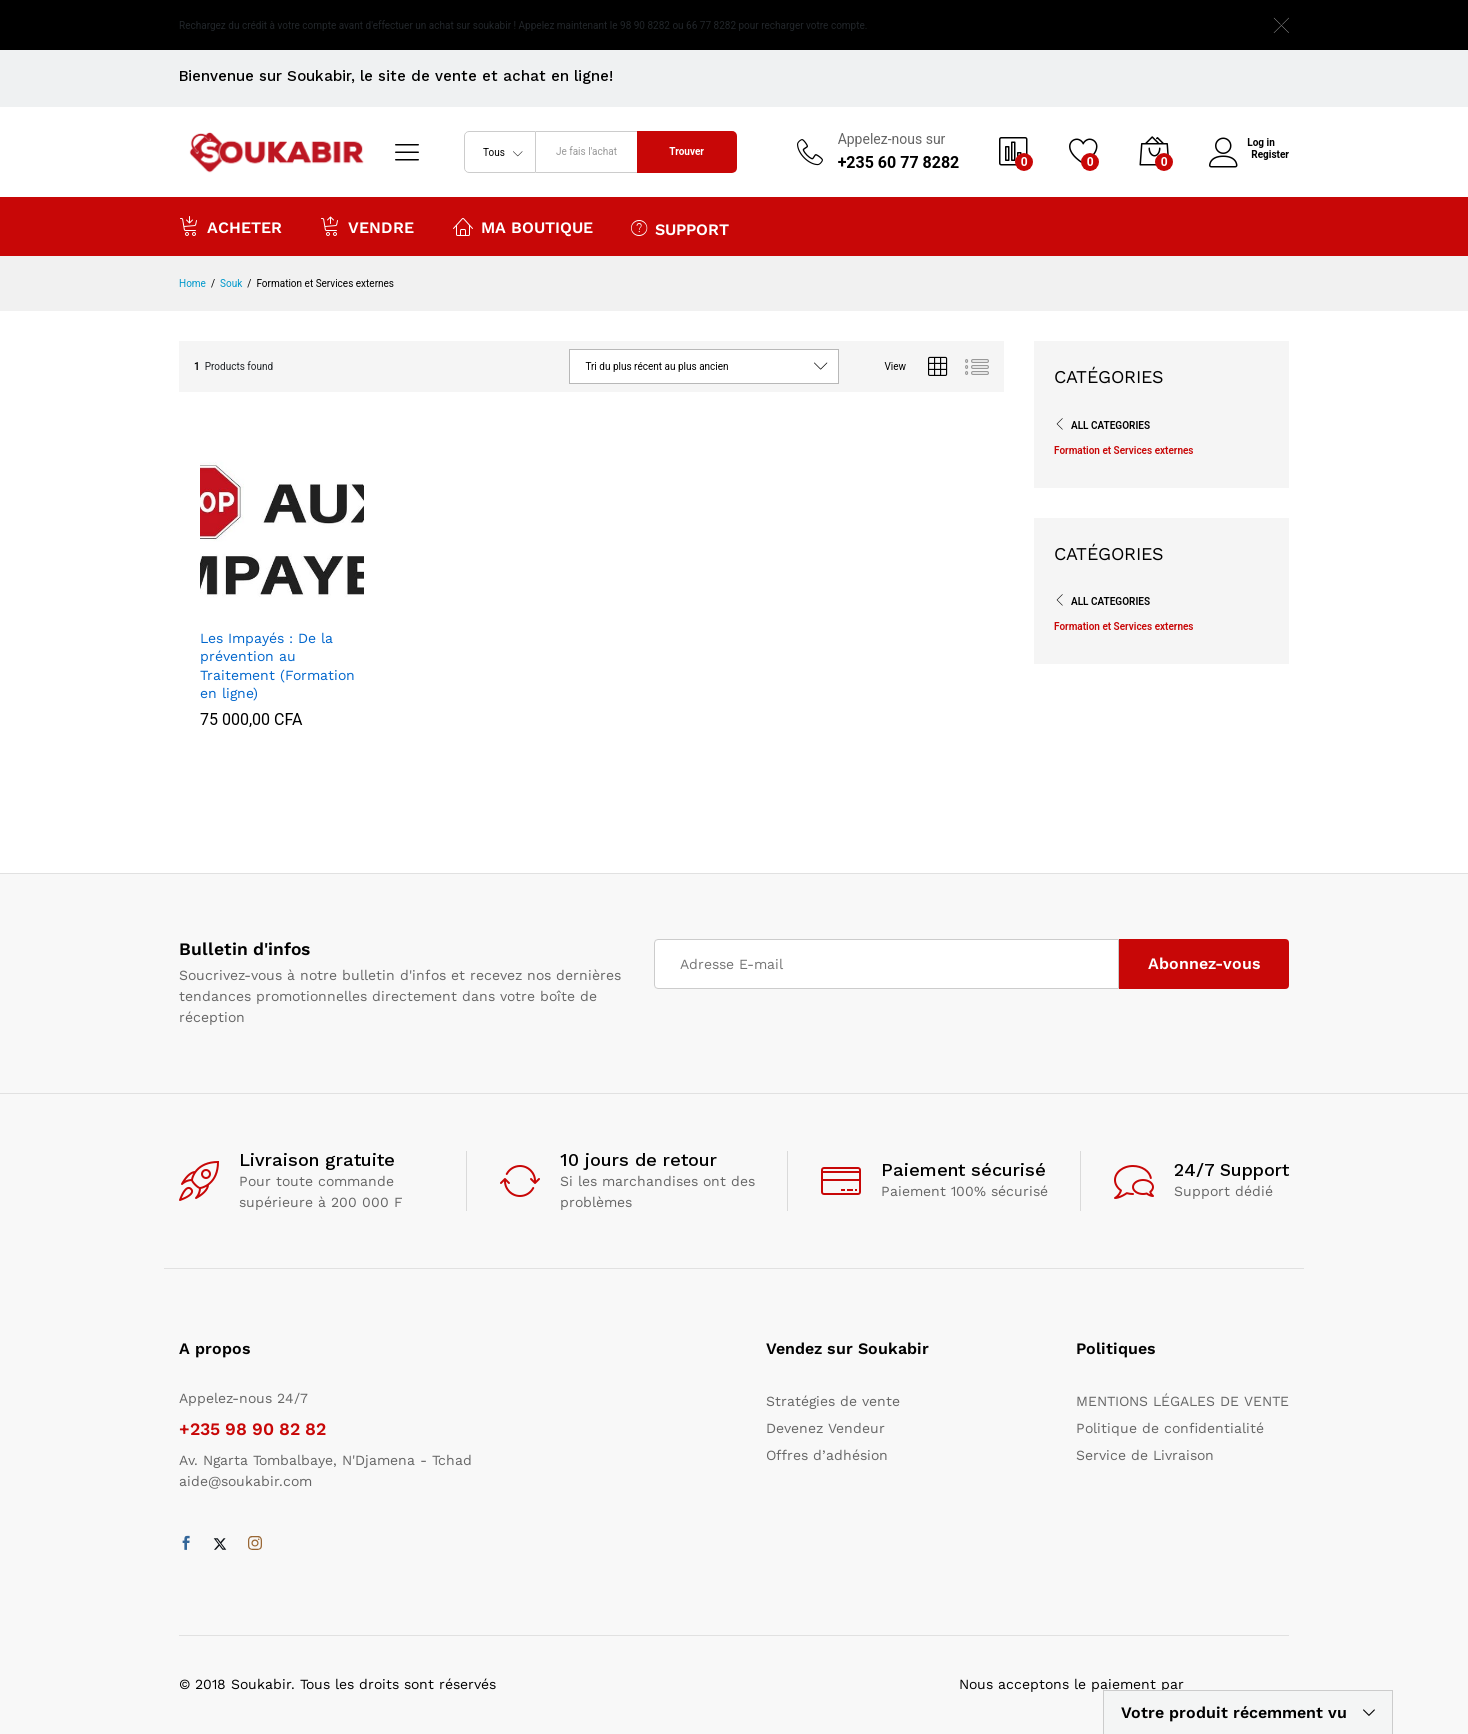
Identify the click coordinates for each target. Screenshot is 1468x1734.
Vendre (367, 226)
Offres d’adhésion (827, 1455)
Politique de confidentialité (1170, 1428)
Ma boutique (523, 226)
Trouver (686, 151)
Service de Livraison (1145, 1455)
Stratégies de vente (833, 1401)
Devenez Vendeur (825, 1428)
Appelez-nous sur (892, 139)
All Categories (1110, 425)
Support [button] (680, 228)
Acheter (230, 226)
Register (1270, 154)
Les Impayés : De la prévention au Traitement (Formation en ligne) (277, 665)
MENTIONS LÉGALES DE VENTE (1182, 1401)
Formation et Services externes (1124, 450)
